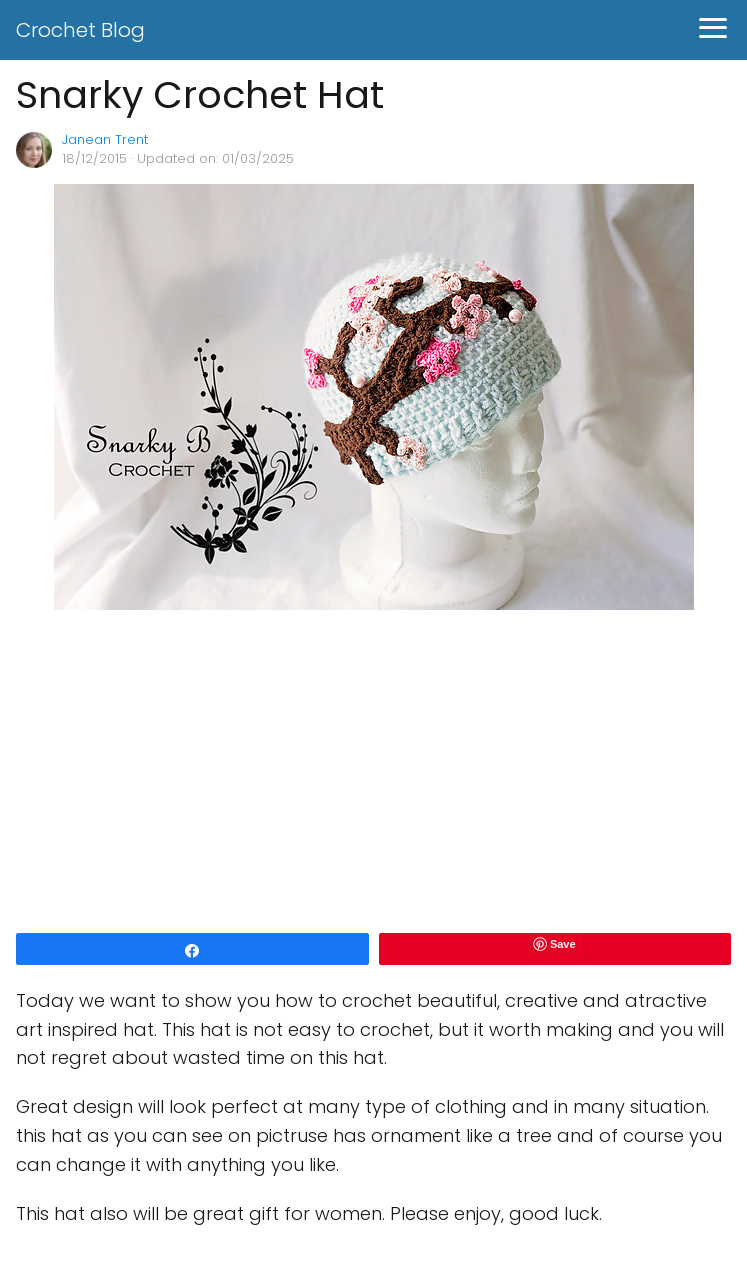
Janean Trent (105, 139)
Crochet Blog (80, 30)
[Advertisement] (373, 773)
